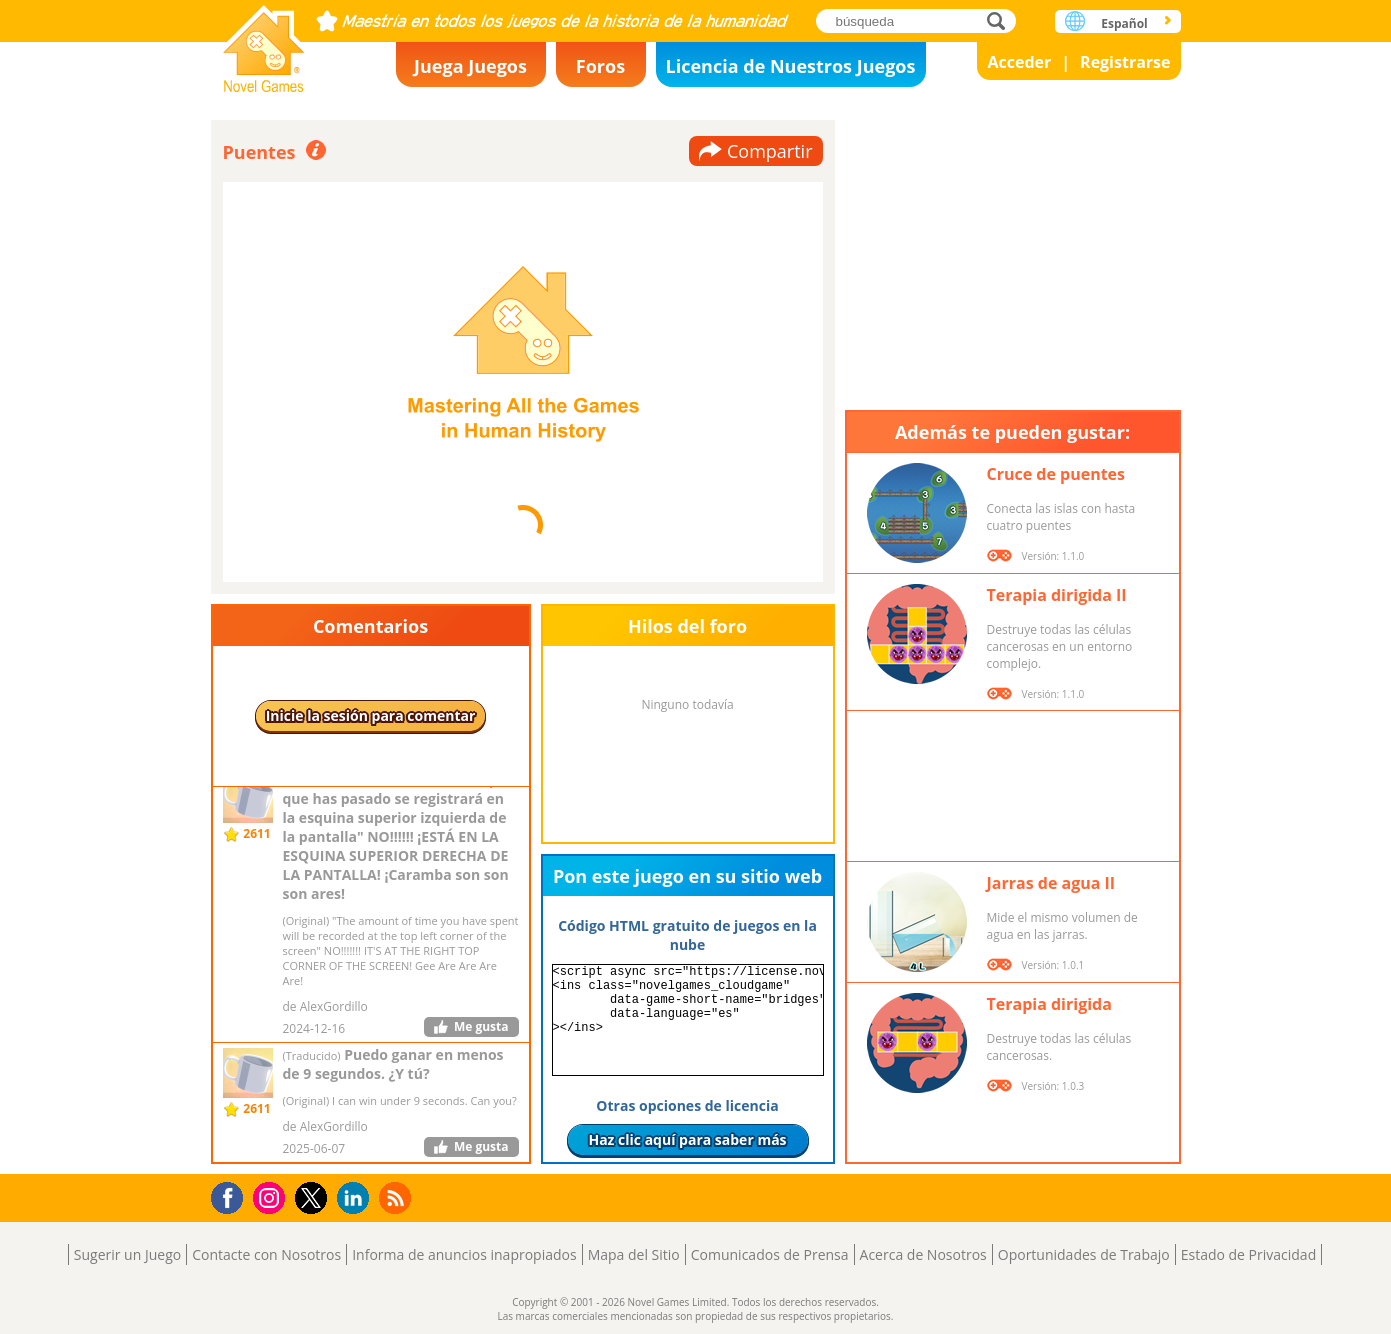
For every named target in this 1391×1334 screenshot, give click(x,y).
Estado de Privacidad (1249, 1254)
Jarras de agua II (1051, 883)
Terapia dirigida (1049, 1004)
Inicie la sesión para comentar (371, 715)
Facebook (232, 1195)
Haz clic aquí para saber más (687, 1139)
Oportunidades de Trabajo (1084, 1254)
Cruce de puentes (1056, 474)
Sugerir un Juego (127, 1254)
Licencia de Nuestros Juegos (791, 66)
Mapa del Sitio (634, 1254)
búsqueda (1001, 20)
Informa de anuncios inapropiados (464, 1254)
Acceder (1019, 62)
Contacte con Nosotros (266, 1254)
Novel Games (264, 42)
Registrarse (1125, 62)
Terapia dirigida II (1057, 595)
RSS (397, 1197)
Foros (600, 66)
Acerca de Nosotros (923, 1254)
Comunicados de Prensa (770, 1254)
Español (1124, 23)
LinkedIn (356, 1198)
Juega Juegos (470, 66)
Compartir (770, 151)
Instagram (272, 1196)
